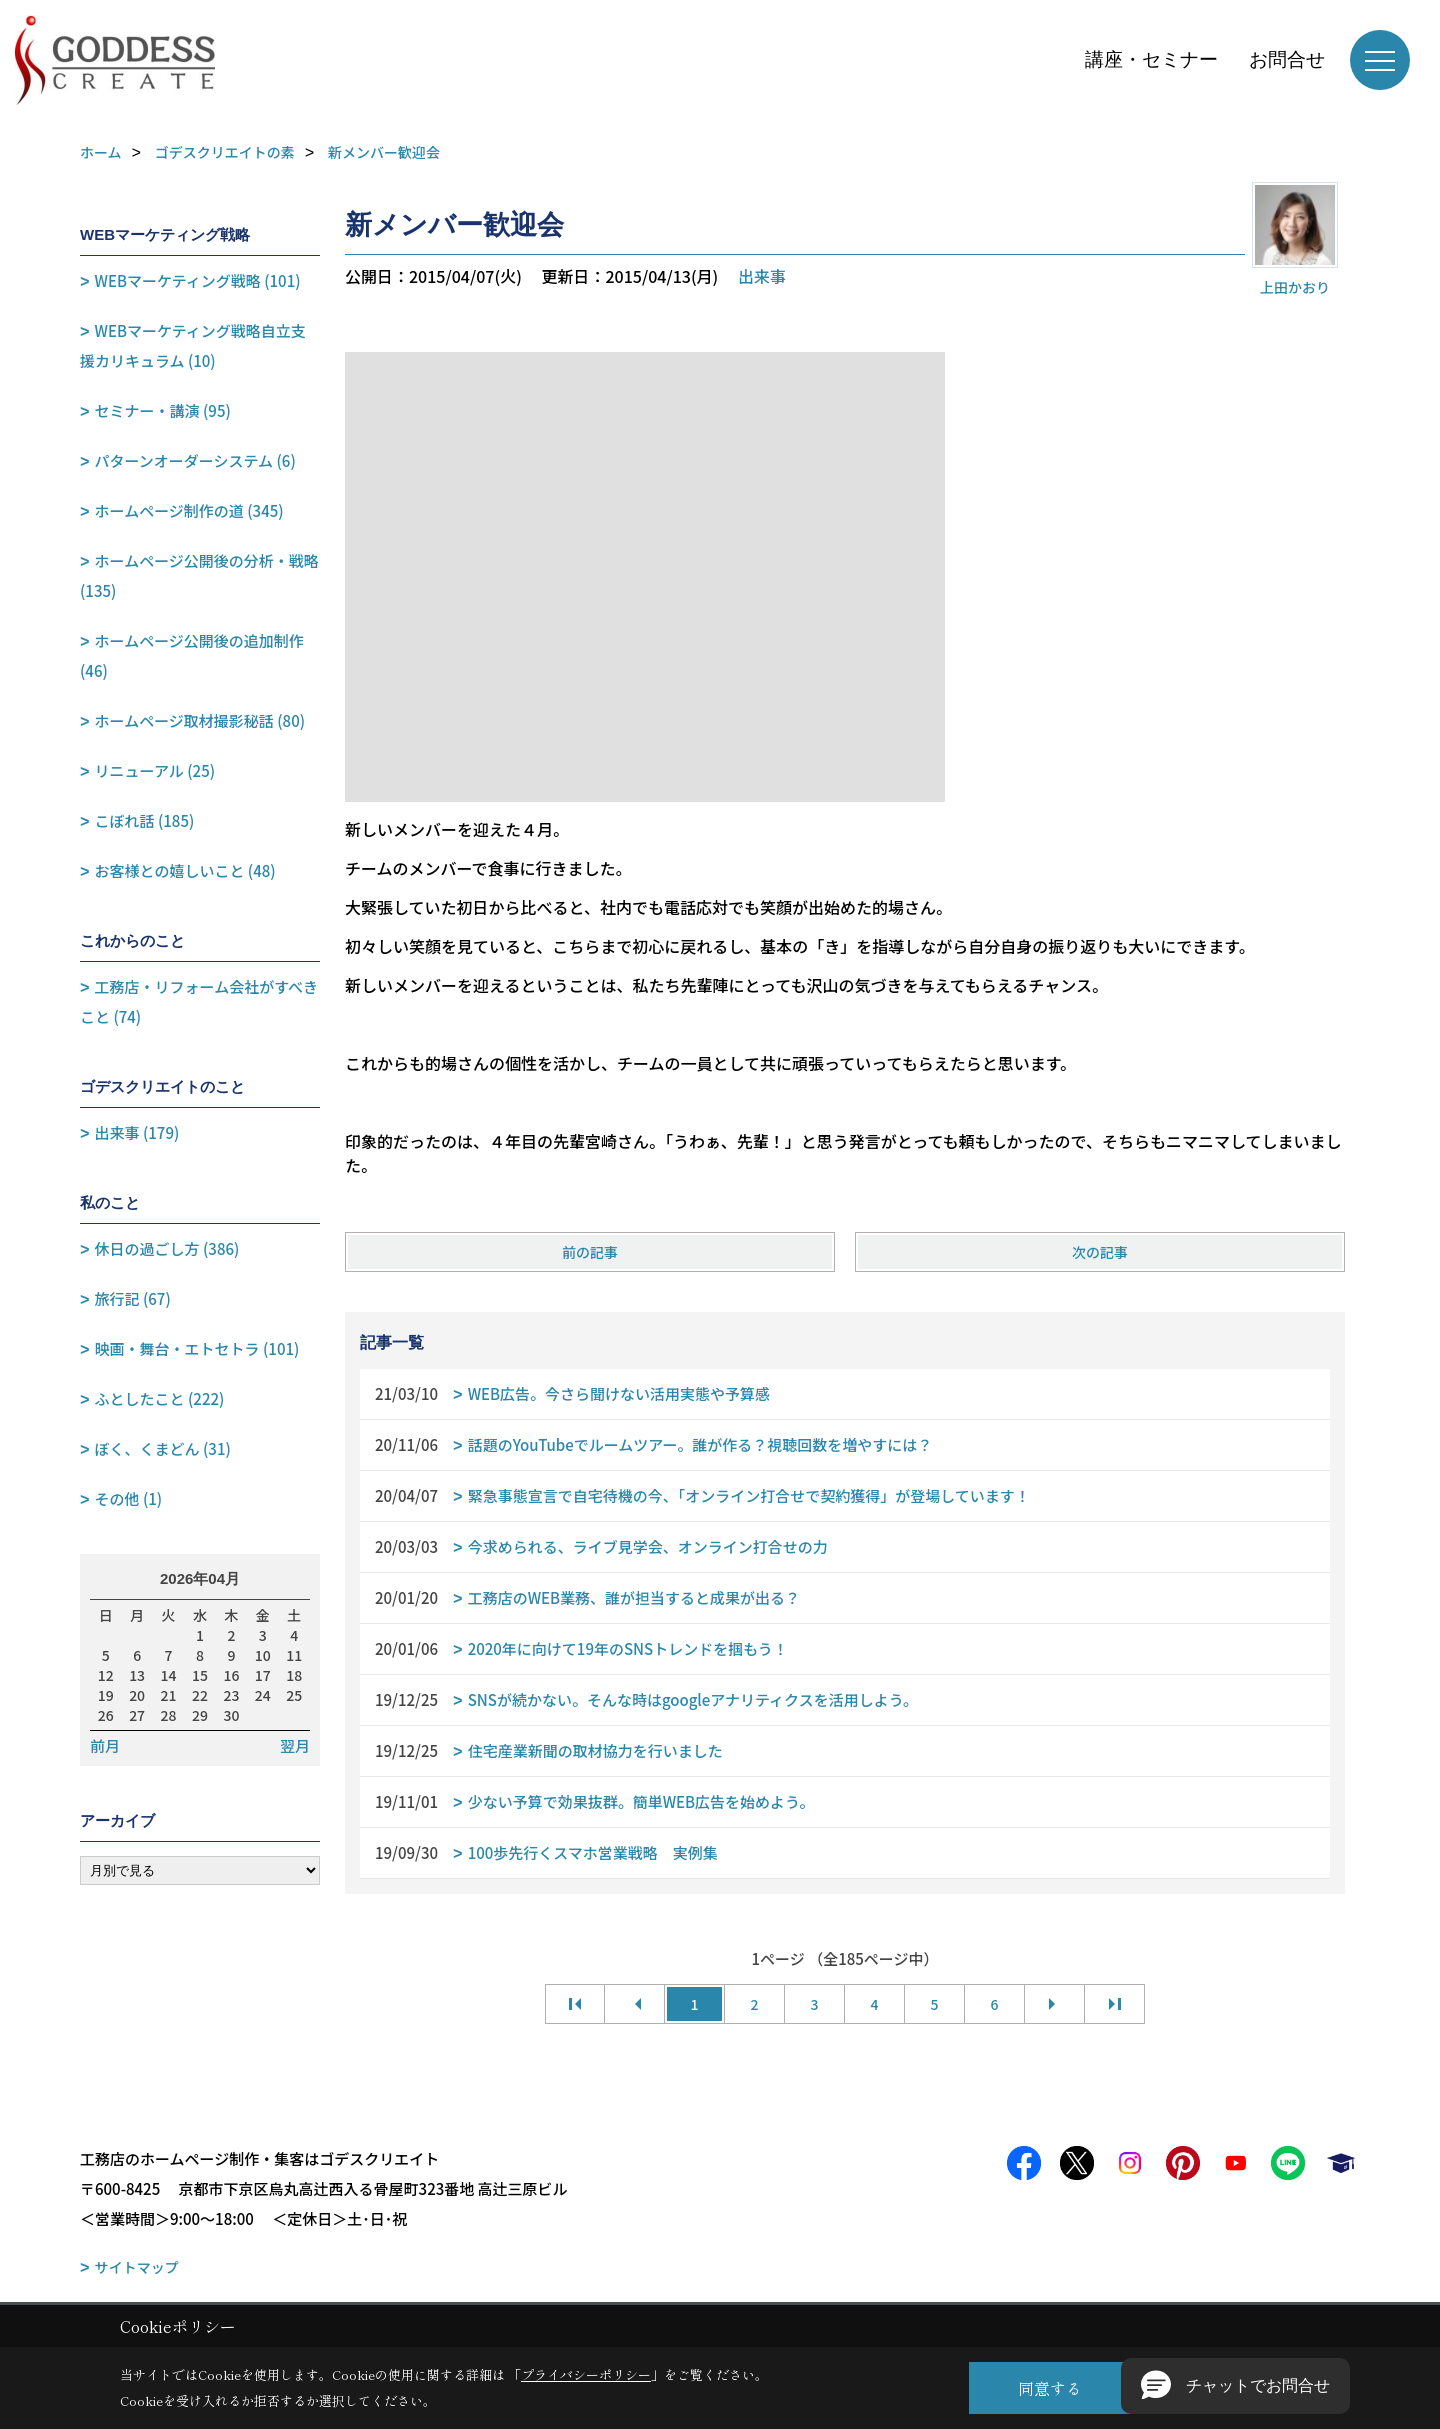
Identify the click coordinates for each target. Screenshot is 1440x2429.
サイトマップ (137, 2267)
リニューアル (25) (155, 770)
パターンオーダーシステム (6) (195, 460)
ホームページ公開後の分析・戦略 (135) (199, 575)
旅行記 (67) (133, 1298)
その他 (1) (129, 1498)
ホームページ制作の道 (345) (189, 510)
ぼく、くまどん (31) (163, 1448)
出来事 (762, 276)
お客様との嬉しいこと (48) (185, 870)
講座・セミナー (1151, 59)
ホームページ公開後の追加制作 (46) (192, 655)
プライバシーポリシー (586, 2374)
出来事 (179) (137, 1132)
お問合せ (1287, 59)
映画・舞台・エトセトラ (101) (197, 1348)
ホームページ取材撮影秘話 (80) (200, 720)
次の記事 (1100, 1252)
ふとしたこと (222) (160, 1398)
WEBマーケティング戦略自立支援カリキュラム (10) (193, 345)
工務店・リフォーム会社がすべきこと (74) (199, 1001)
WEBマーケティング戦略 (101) (198, 280)
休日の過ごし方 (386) (167, 1248)
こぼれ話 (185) (145, 820)
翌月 (295, 1746)
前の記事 (590, 1252)
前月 (105, 1746)
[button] (1235, 2386)
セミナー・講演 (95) (163, 410)
